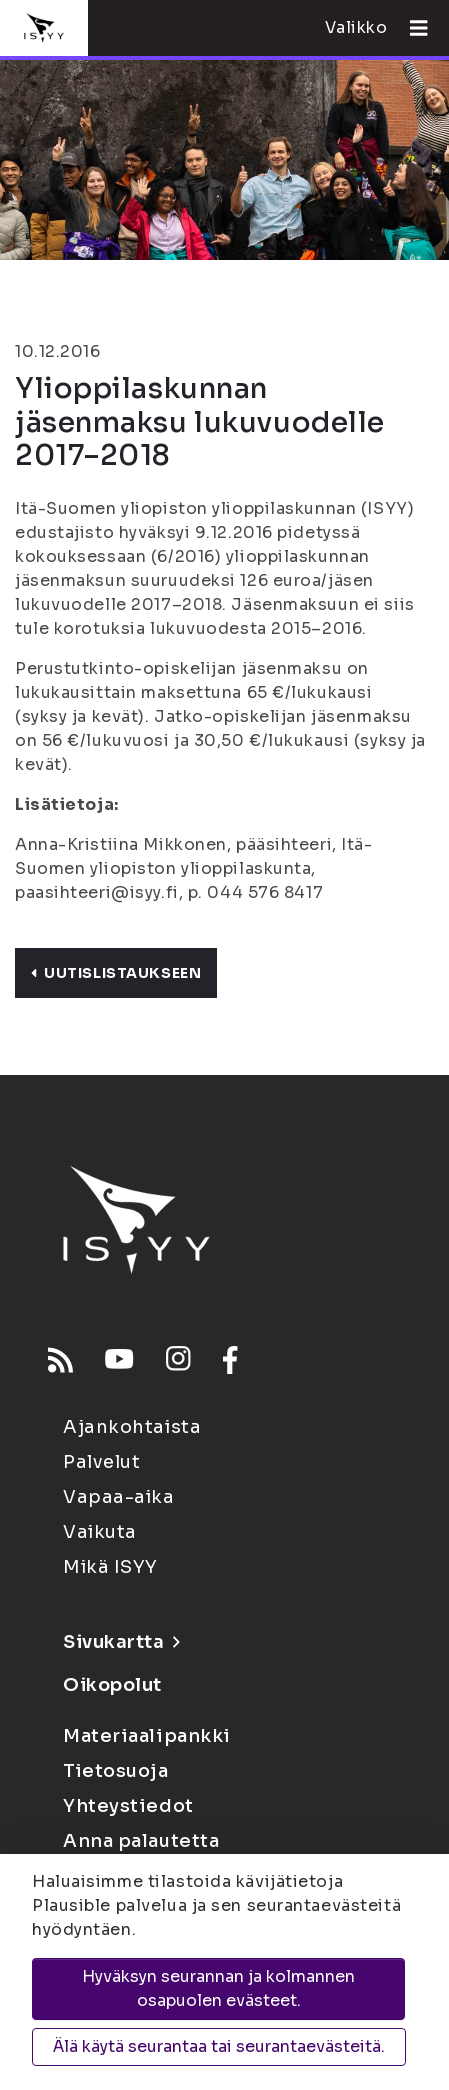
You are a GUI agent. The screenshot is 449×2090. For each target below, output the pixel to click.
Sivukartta (121, 1642)
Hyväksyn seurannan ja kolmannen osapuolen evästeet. (218, 1988)
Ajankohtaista (132, 1427)
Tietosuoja (116, 1771)
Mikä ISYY (110, 1567)
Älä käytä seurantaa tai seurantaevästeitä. (219, 2046)
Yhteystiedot (128, 1806)
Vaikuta (100, 1532)
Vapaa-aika (119, 1497)
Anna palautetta (141, 1841)
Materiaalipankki (147, 1736)
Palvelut (101, 1462)
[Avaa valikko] (411, 28)
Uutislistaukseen (116, 973)
